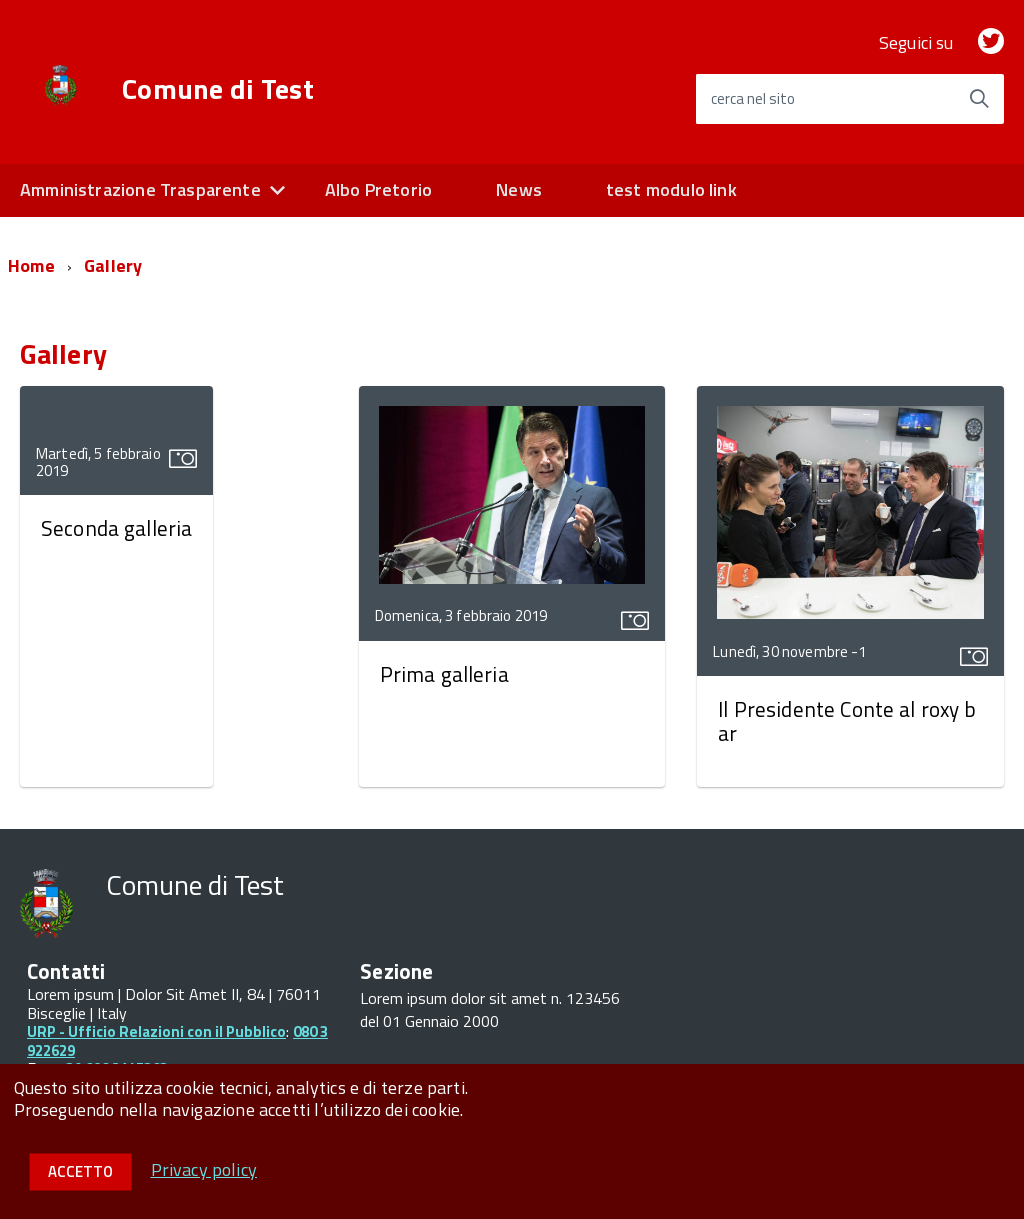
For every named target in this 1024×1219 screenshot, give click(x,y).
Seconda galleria (116, 528)
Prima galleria (444, 674)
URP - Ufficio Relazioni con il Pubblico (156, 1031)
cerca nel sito (753, 98)
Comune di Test (218, 89)
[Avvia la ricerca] (979, 99)
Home (31, 265)
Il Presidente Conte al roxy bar (847, 721)
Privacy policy (204, 1169)
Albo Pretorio (378, 189)
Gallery (113, 265)
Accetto (80, 1171)
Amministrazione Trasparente (140, 189)
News (519, 189)
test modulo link (671, 189)
